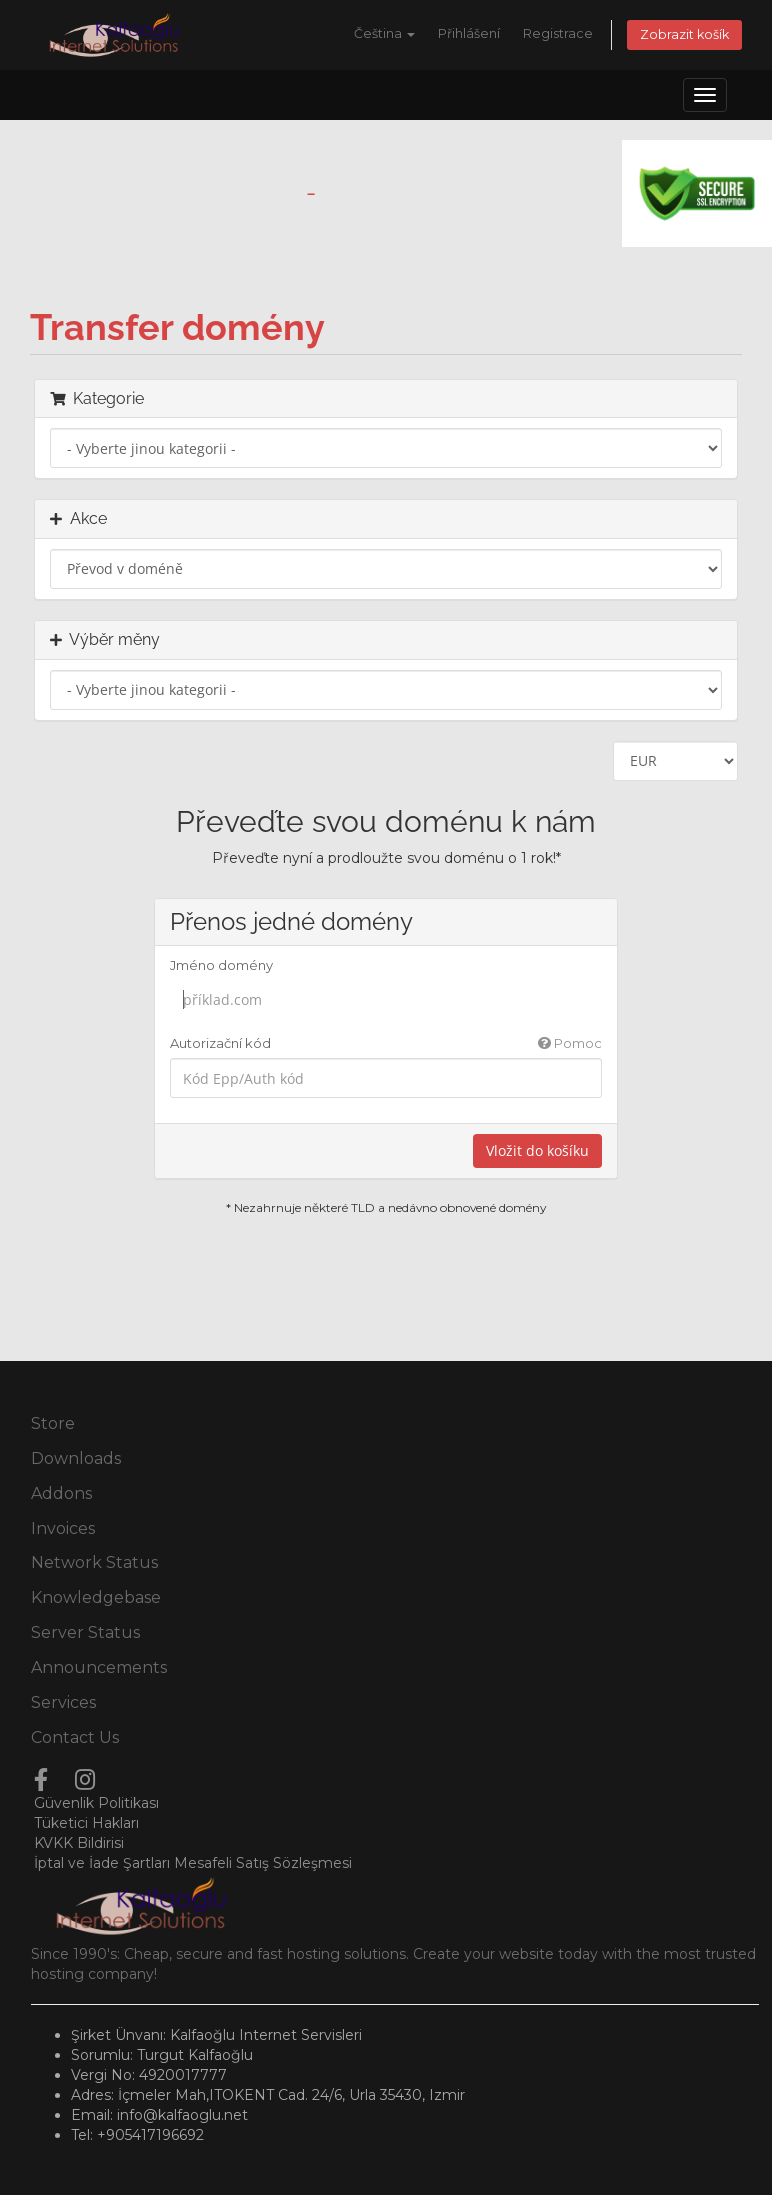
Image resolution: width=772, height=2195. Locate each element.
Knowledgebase (96, 1597)
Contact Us (75, 1737)
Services (63, 1702)
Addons (61, 1493)
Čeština (384, 33)
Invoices (63, 1528)
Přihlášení (469, 33)
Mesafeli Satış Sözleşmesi (263, 1863)
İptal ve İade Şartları (102, 1863)
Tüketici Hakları (86, 1823)
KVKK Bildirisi (79, 1843)
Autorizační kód (386, 1043)
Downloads (76, 1458)
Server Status (85, 1632)
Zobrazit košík (684, 34)
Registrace (558, 33)
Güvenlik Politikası (96, 1803)
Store (53, 1423)
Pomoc (570, 1043)
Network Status (94, 1562)
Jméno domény (221, 965)
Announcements (99, 1667)
